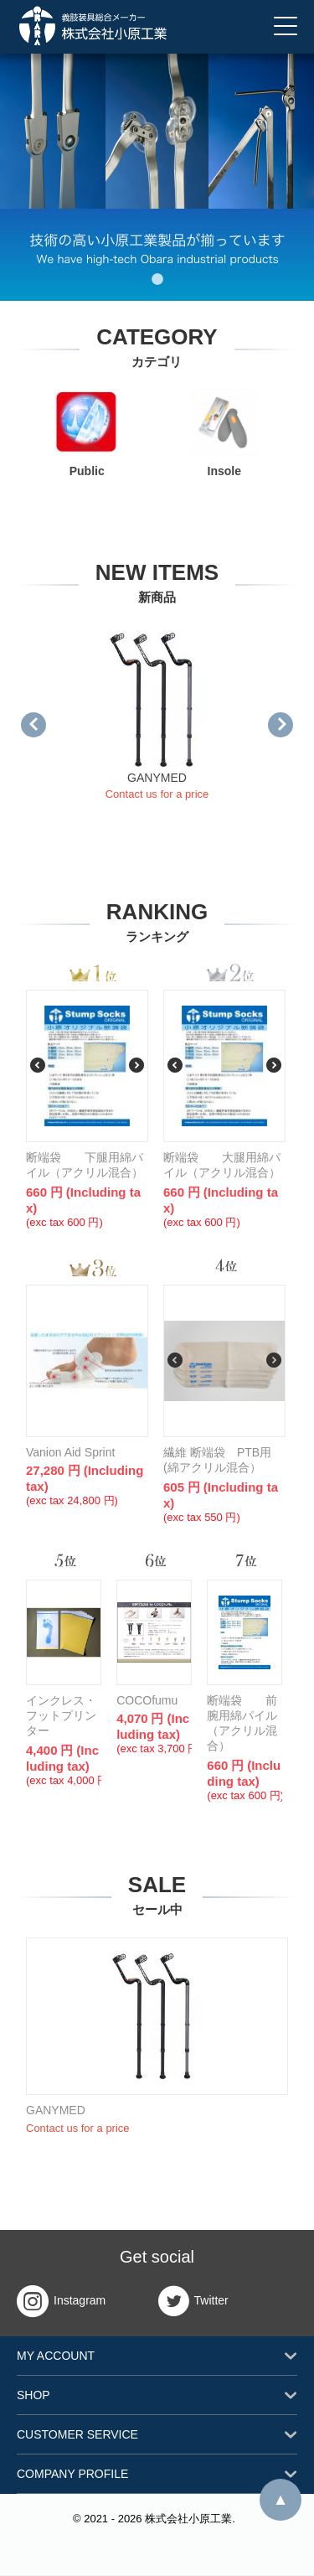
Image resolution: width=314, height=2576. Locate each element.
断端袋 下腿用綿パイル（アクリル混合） (84, 1165)
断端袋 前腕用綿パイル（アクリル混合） (242, 1723)
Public (87, 433)
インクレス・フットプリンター (61, 1715)
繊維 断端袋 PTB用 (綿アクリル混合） (223, 1460)
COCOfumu (147, 1700)
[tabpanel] (157, 176)
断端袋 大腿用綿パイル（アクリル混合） (222, 1165)
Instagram (61, 2301)
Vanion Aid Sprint (70, 1452)
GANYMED (157, 777)
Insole (224, 433)
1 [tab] (157, 280)
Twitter (193, 2301)
